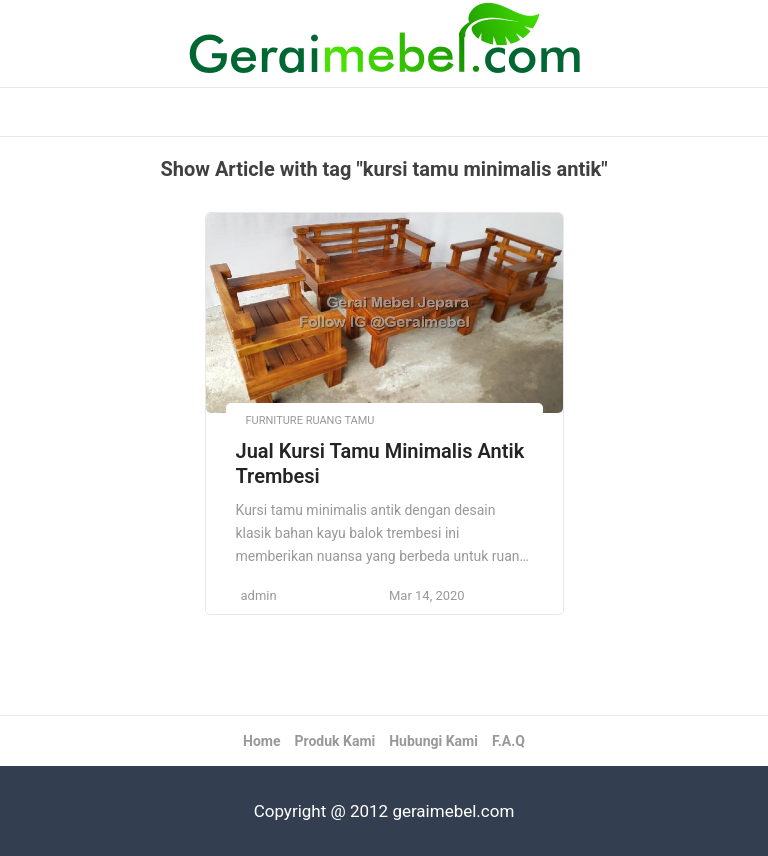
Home (261, 741)
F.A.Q (508, 741)
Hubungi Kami (433, 741)
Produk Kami (334, 741)
